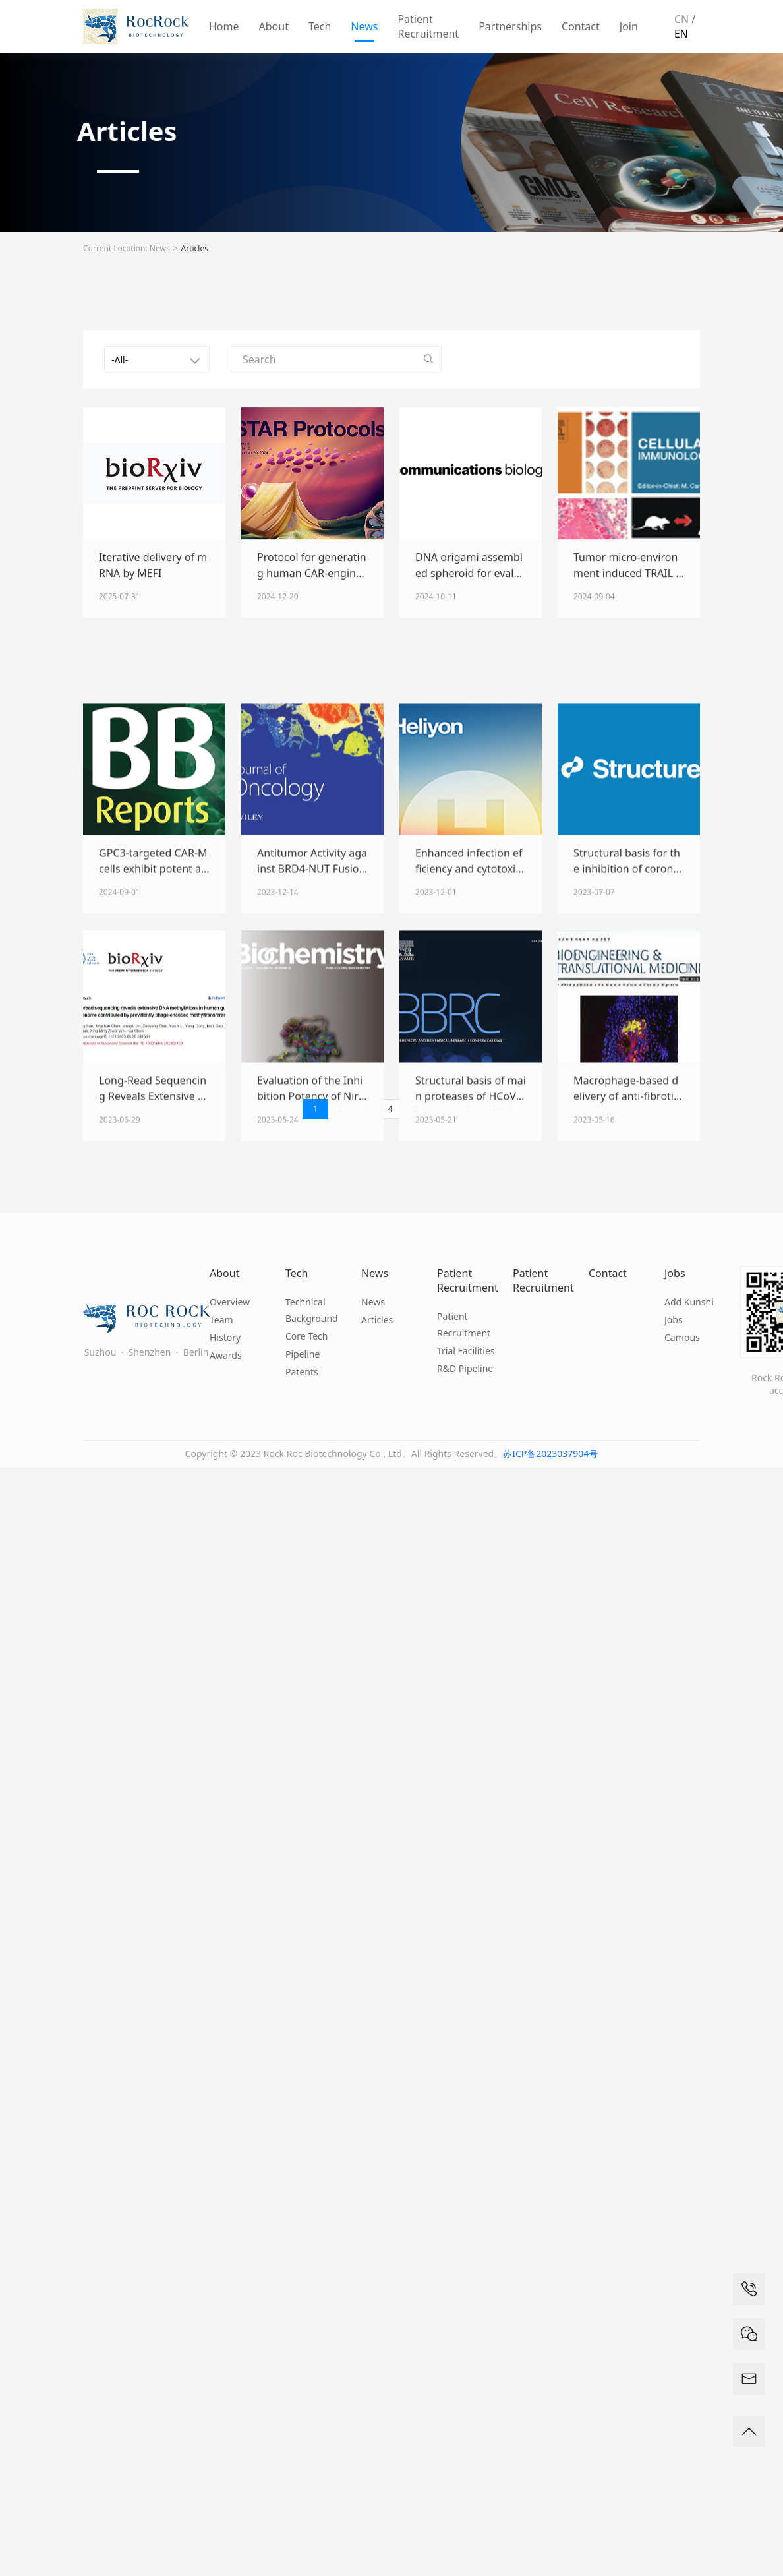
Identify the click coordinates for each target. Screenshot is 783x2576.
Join (629, 26)
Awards (226, 1355)
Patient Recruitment (428, 26)
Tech (319, 26)
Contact (581, 26)
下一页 (502, 1108)
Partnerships (510, 26)
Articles (194, 248)
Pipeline (302, 1354)
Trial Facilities (466, 1350)
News (364, 26)
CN (681, 19)
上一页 (281, 1108)
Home (224, 26)
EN (681, 33)
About (274, 26)
